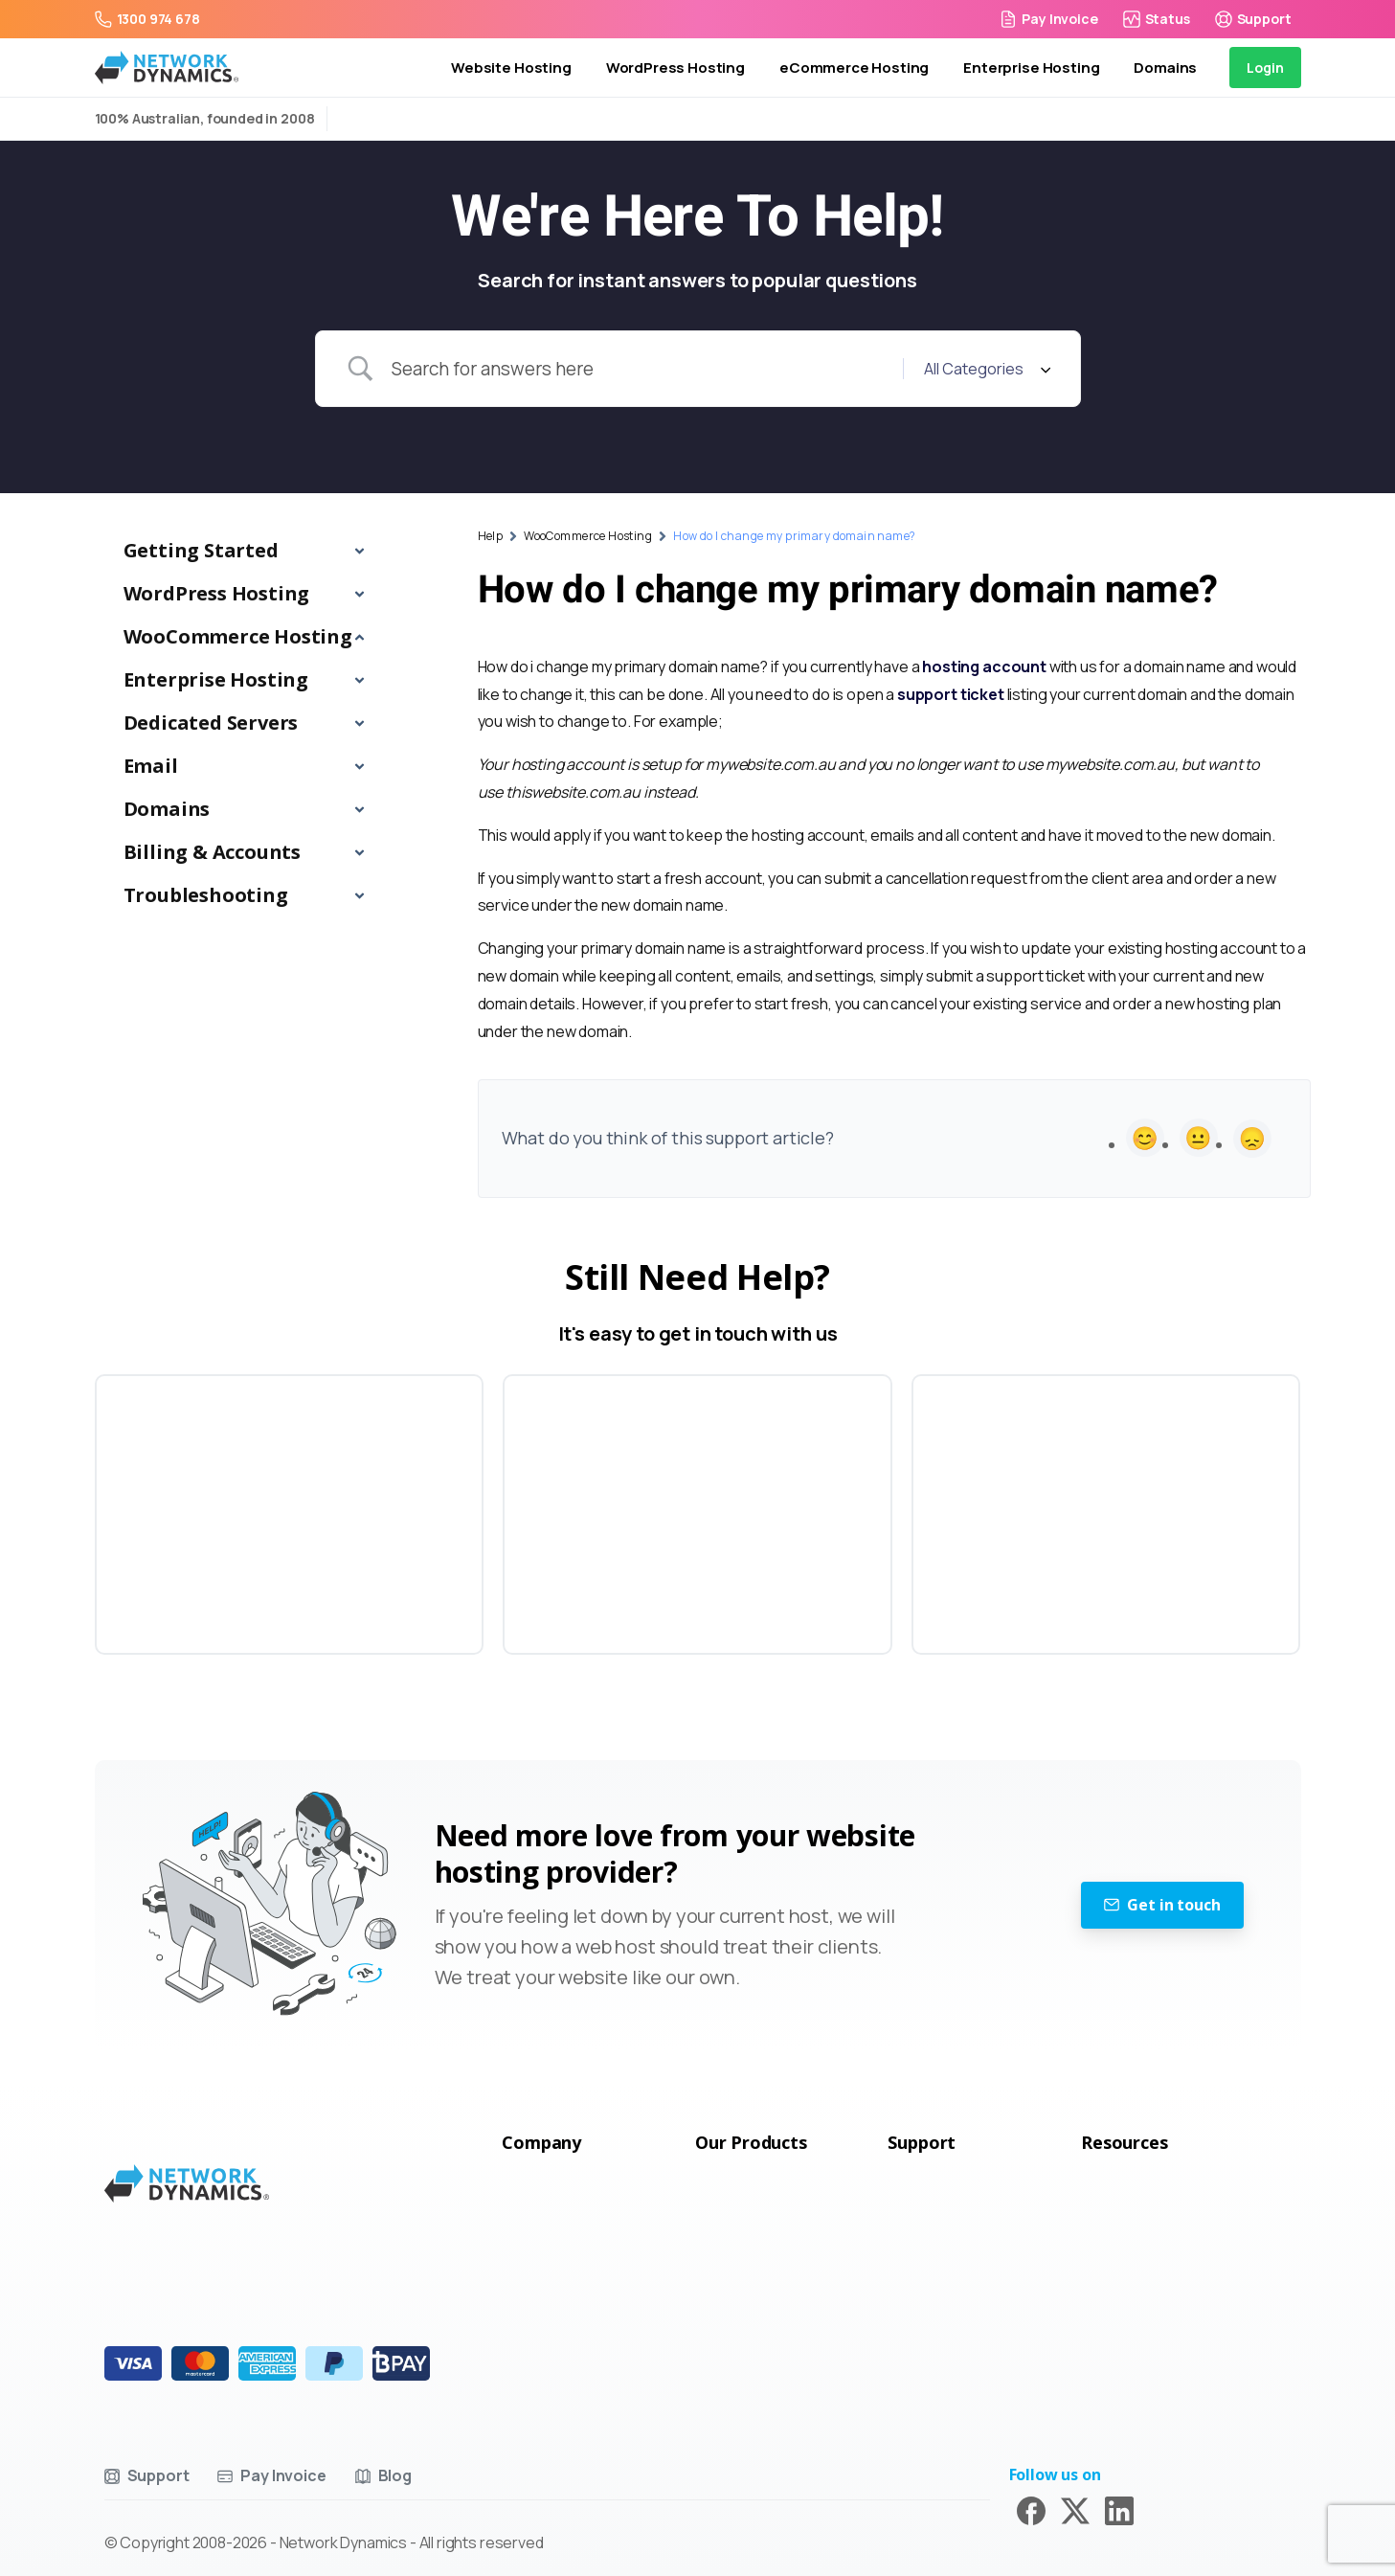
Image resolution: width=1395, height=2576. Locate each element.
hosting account (984, 666)
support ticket (950, 694)
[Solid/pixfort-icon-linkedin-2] (1119, 2509)
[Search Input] (639, 368)
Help (491, 536)
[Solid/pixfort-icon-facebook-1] (1031, 2509)
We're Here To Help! (697, 217)
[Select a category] (984, 368)
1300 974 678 (147, 19)
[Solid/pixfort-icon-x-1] (1075, 2509)
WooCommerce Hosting (588, 536)
